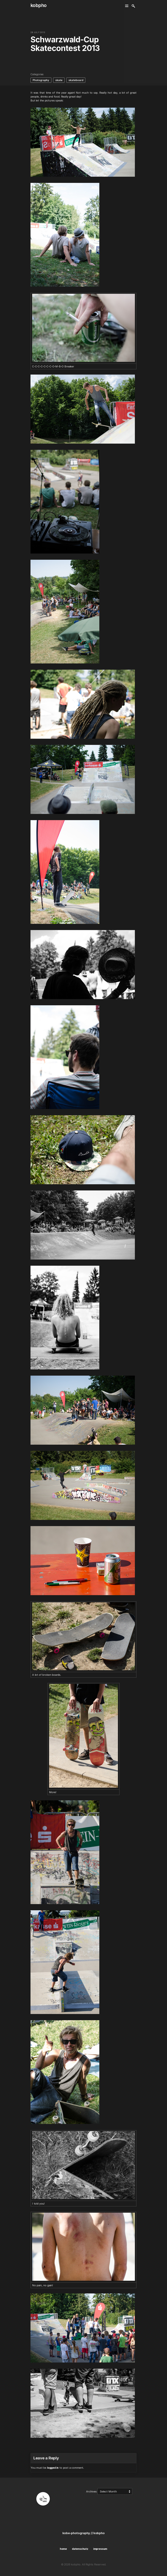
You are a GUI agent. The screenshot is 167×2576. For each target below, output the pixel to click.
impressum (100, 2548)
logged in (53, 2467)
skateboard (75, 80)
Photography (41, 80)
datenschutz (80, 2548)
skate (58, 80)
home (63, 2548)
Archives (91, 2491)
